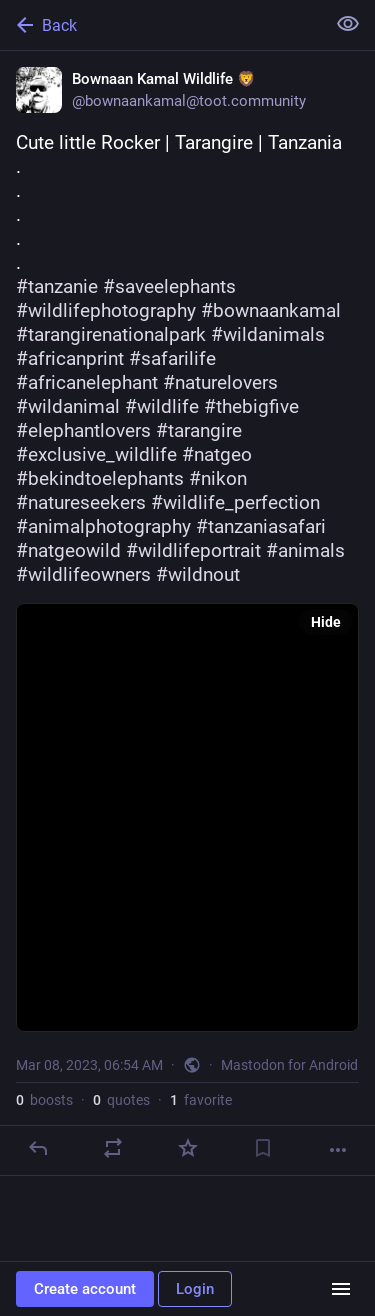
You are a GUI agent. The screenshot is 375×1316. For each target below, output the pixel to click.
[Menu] (341, 1289)
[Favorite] (188, 1148)
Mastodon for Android (289, 1065)
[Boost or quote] (113, 1148)
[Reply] (38, 1148)
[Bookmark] (263, 1148)
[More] (338, 1150)
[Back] (160, 25)
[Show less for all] (348, 24)
